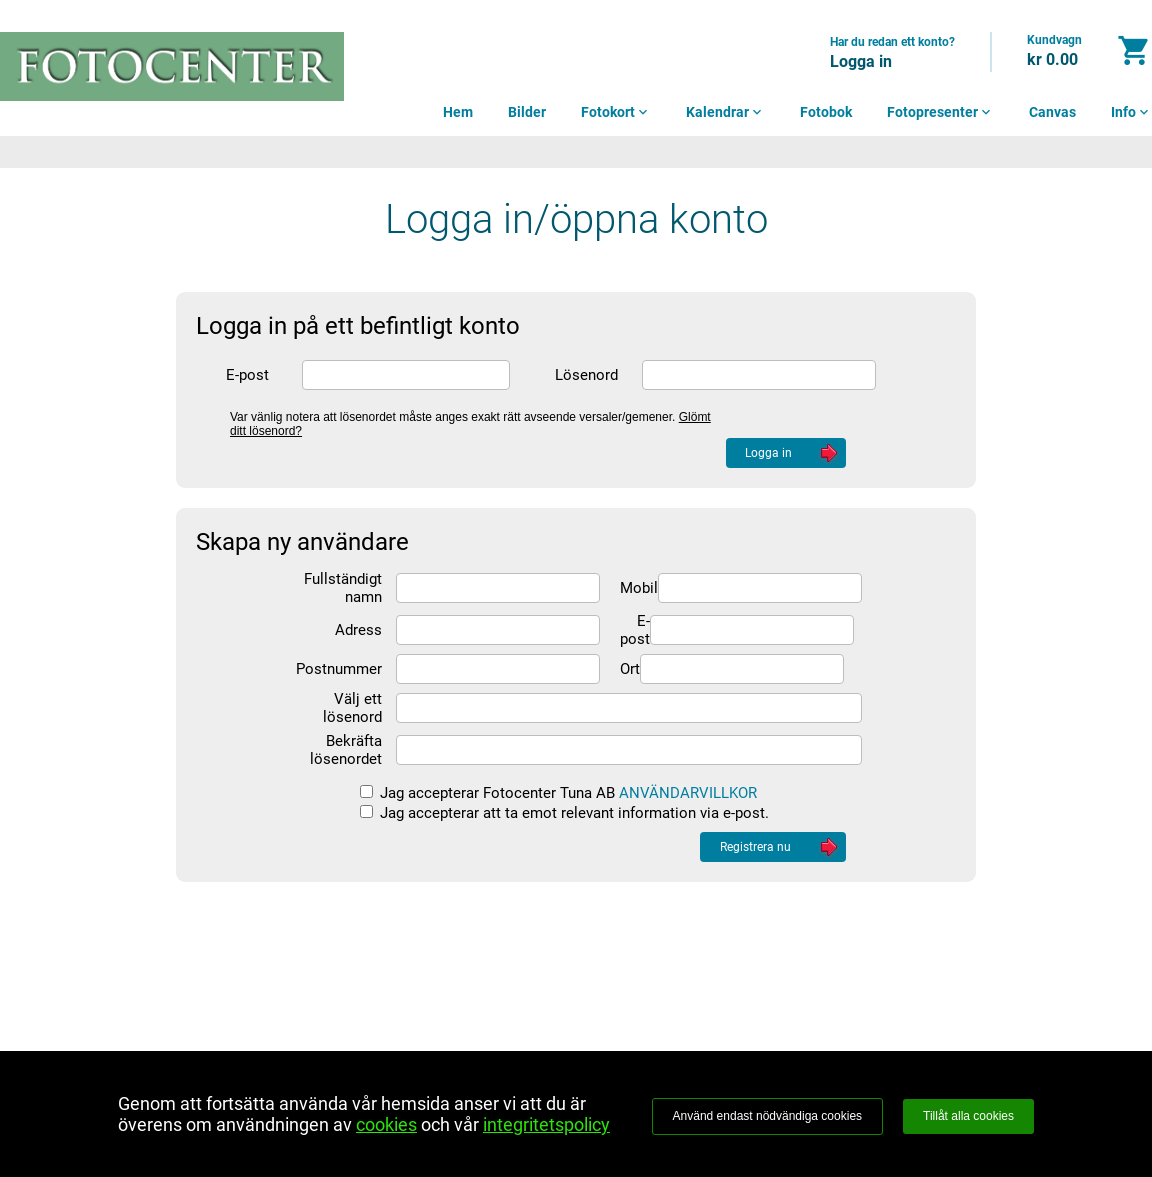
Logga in (861, 61)
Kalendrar (725, 112)
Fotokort (616, 112)
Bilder (527, 112)
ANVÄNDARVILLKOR (688, 793)
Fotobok (826, 112)
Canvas (1052, 112)
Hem (458, 112)
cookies (386, 1124)
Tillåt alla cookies (968, 1116)
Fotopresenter (940, 112)
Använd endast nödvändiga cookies (767, 1116)
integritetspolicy (546, 1124)
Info (1131, 112)
